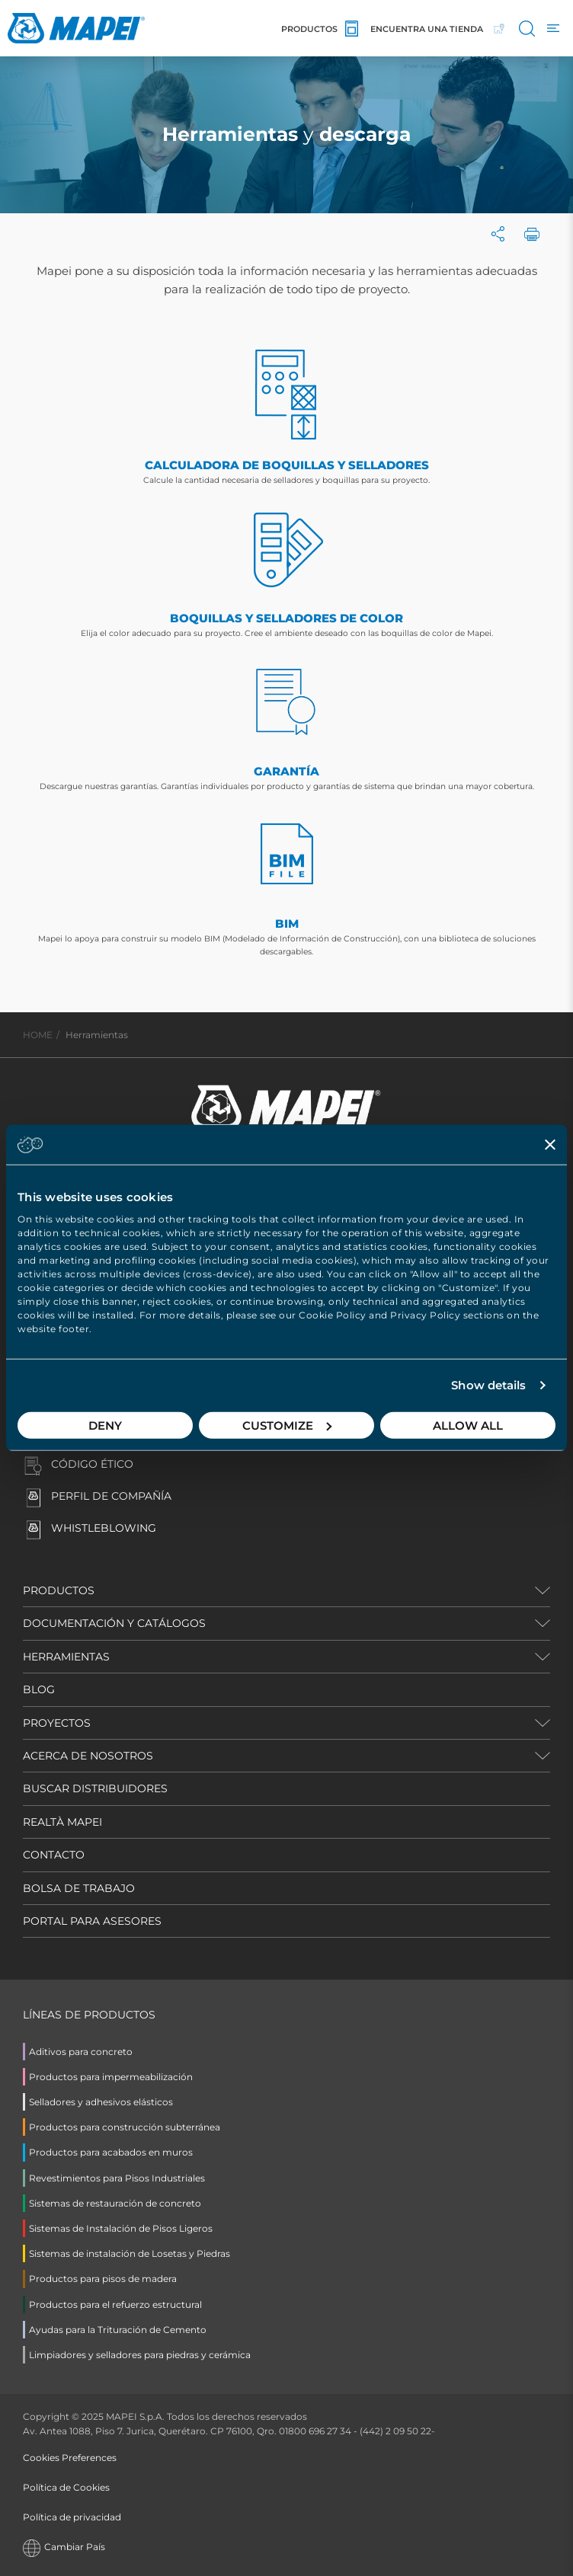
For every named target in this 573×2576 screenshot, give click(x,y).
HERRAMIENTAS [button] (66, 1657)
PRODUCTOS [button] (58, 1590)
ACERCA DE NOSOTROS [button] (88, 1756)
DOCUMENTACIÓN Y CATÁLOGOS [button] (114, 1623)
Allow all (468, 1424)
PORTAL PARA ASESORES (92, 1921)
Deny (105, 1424)
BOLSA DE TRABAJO (79, 1888)
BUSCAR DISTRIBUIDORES (95, 1788)
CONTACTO (54, 1855)
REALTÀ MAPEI (62, 1822)
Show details (488, 1385)
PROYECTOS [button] (57, 1723)
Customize (286, 1424)
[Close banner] (550, 1144)
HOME (38, 1034)
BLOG (39, 1689)
